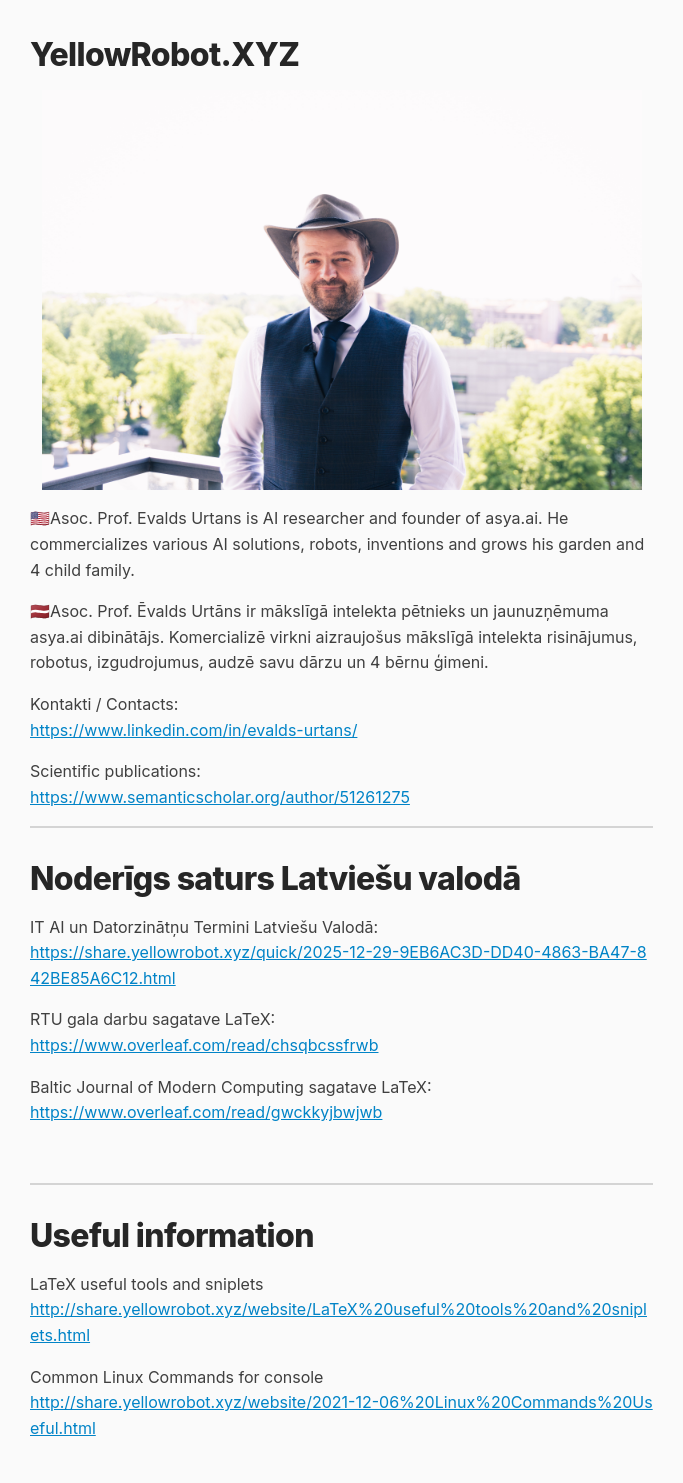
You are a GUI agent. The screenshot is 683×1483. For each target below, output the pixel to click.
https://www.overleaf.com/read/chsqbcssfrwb (204, 1045)
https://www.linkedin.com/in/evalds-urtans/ (193, 730)
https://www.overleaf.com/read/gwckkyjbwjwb (206, 1112)
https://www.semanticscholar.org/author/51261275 (220, 797)
